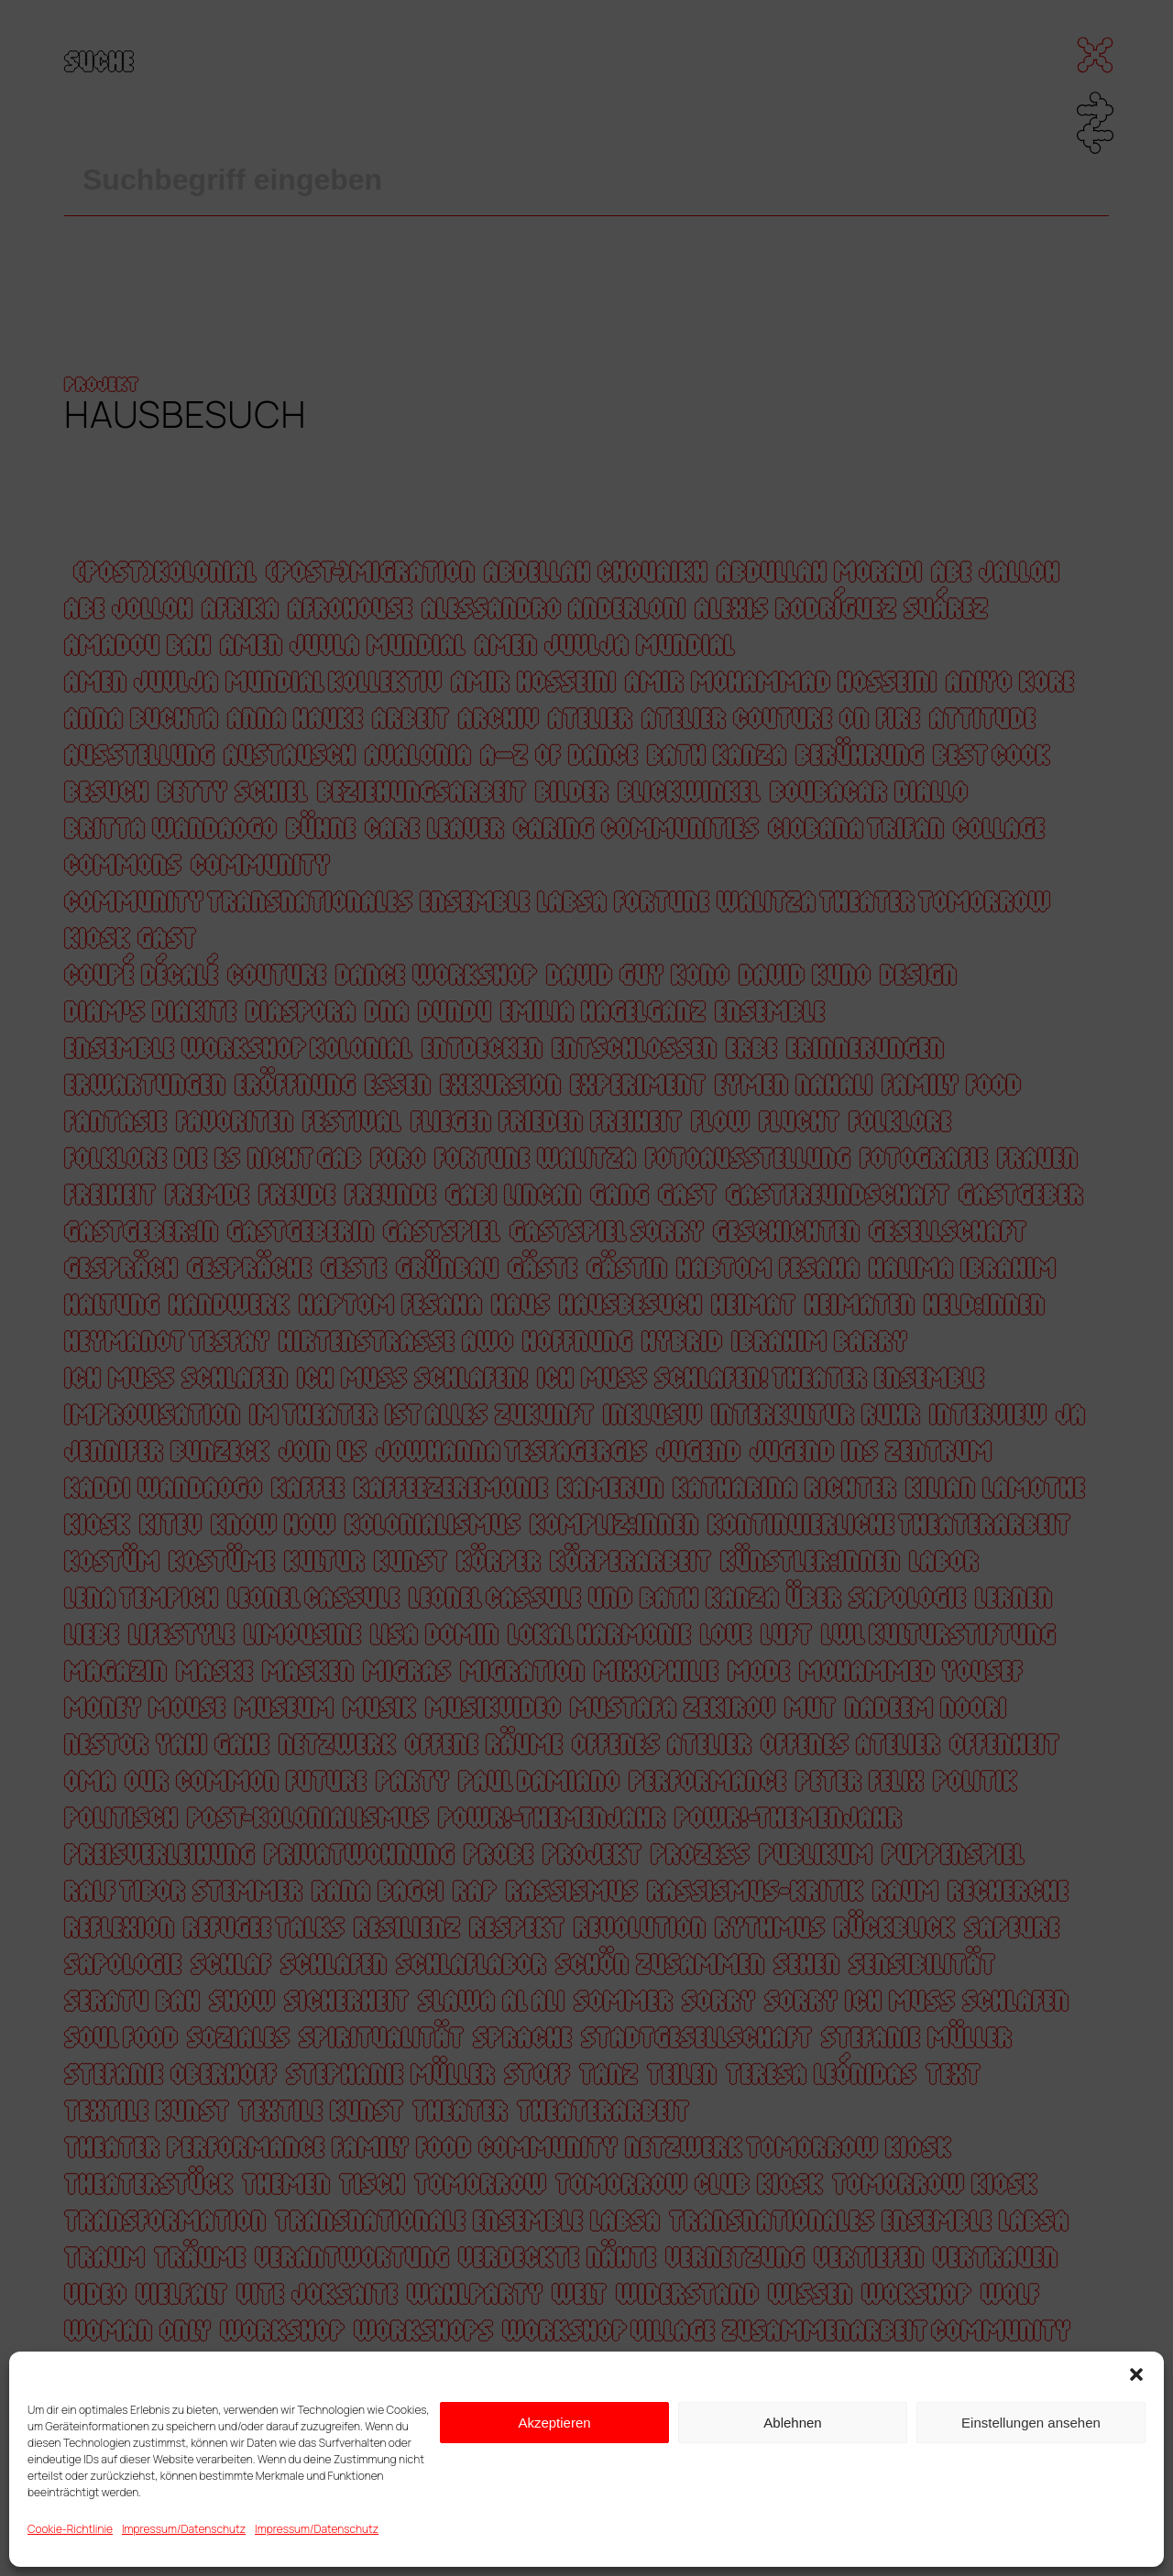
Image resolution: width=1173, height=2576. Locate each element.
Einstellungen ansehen (1031, 2422)
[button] (1136, 2374)
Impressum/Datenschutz (184, 2529)
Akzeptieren (554, 2422)
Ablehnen (792, 2422)
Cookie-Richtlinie (70, 2529)
